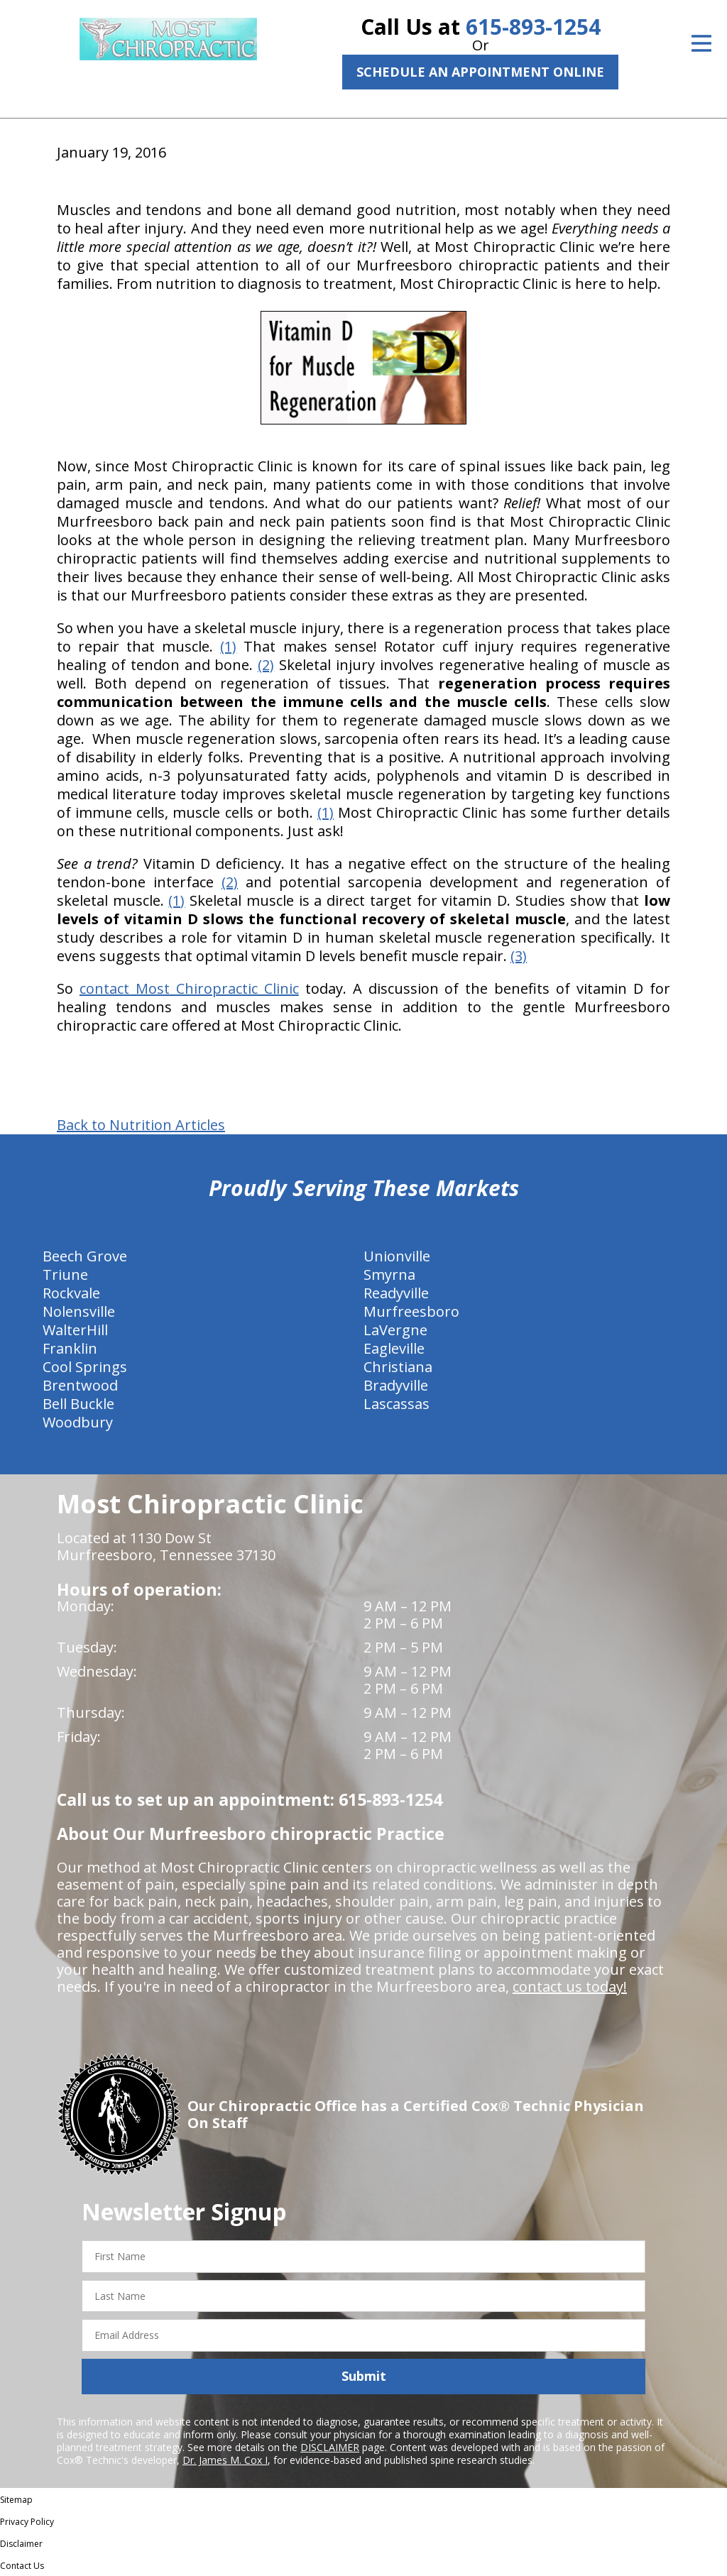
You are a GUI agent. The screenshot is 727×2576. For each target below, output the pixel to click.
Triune (65, 1274)
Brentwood (80, 1385)
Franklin (70, 1348)
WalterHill (75, 1329)
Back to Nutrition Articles (141, 1125)
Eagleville (394, 1348)
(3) (518, 955)
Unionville (397, 1256)
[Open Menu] (701, 43)
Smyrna (389, 1274)
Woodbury (78, 1422)
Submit (363, 2375)
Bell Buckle (78, 1403)
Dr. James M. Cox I (225, 2460)
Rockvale (71, 1293)
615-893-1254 (533, 26)
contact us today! (570, 1986)
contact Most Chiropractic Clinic (189, 988)
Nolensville (79, 1311)
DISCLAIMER (329, 2447)
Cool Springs (85, 1366)
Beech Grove (85, 1256)
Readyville (396, 1293)
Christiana (398, 1366)
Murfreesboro (411, 1311)
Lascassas (397, 1403)
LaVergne (395, 1329)
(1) (228, 646)
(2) (266, 664)
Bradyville (396, 1385)
